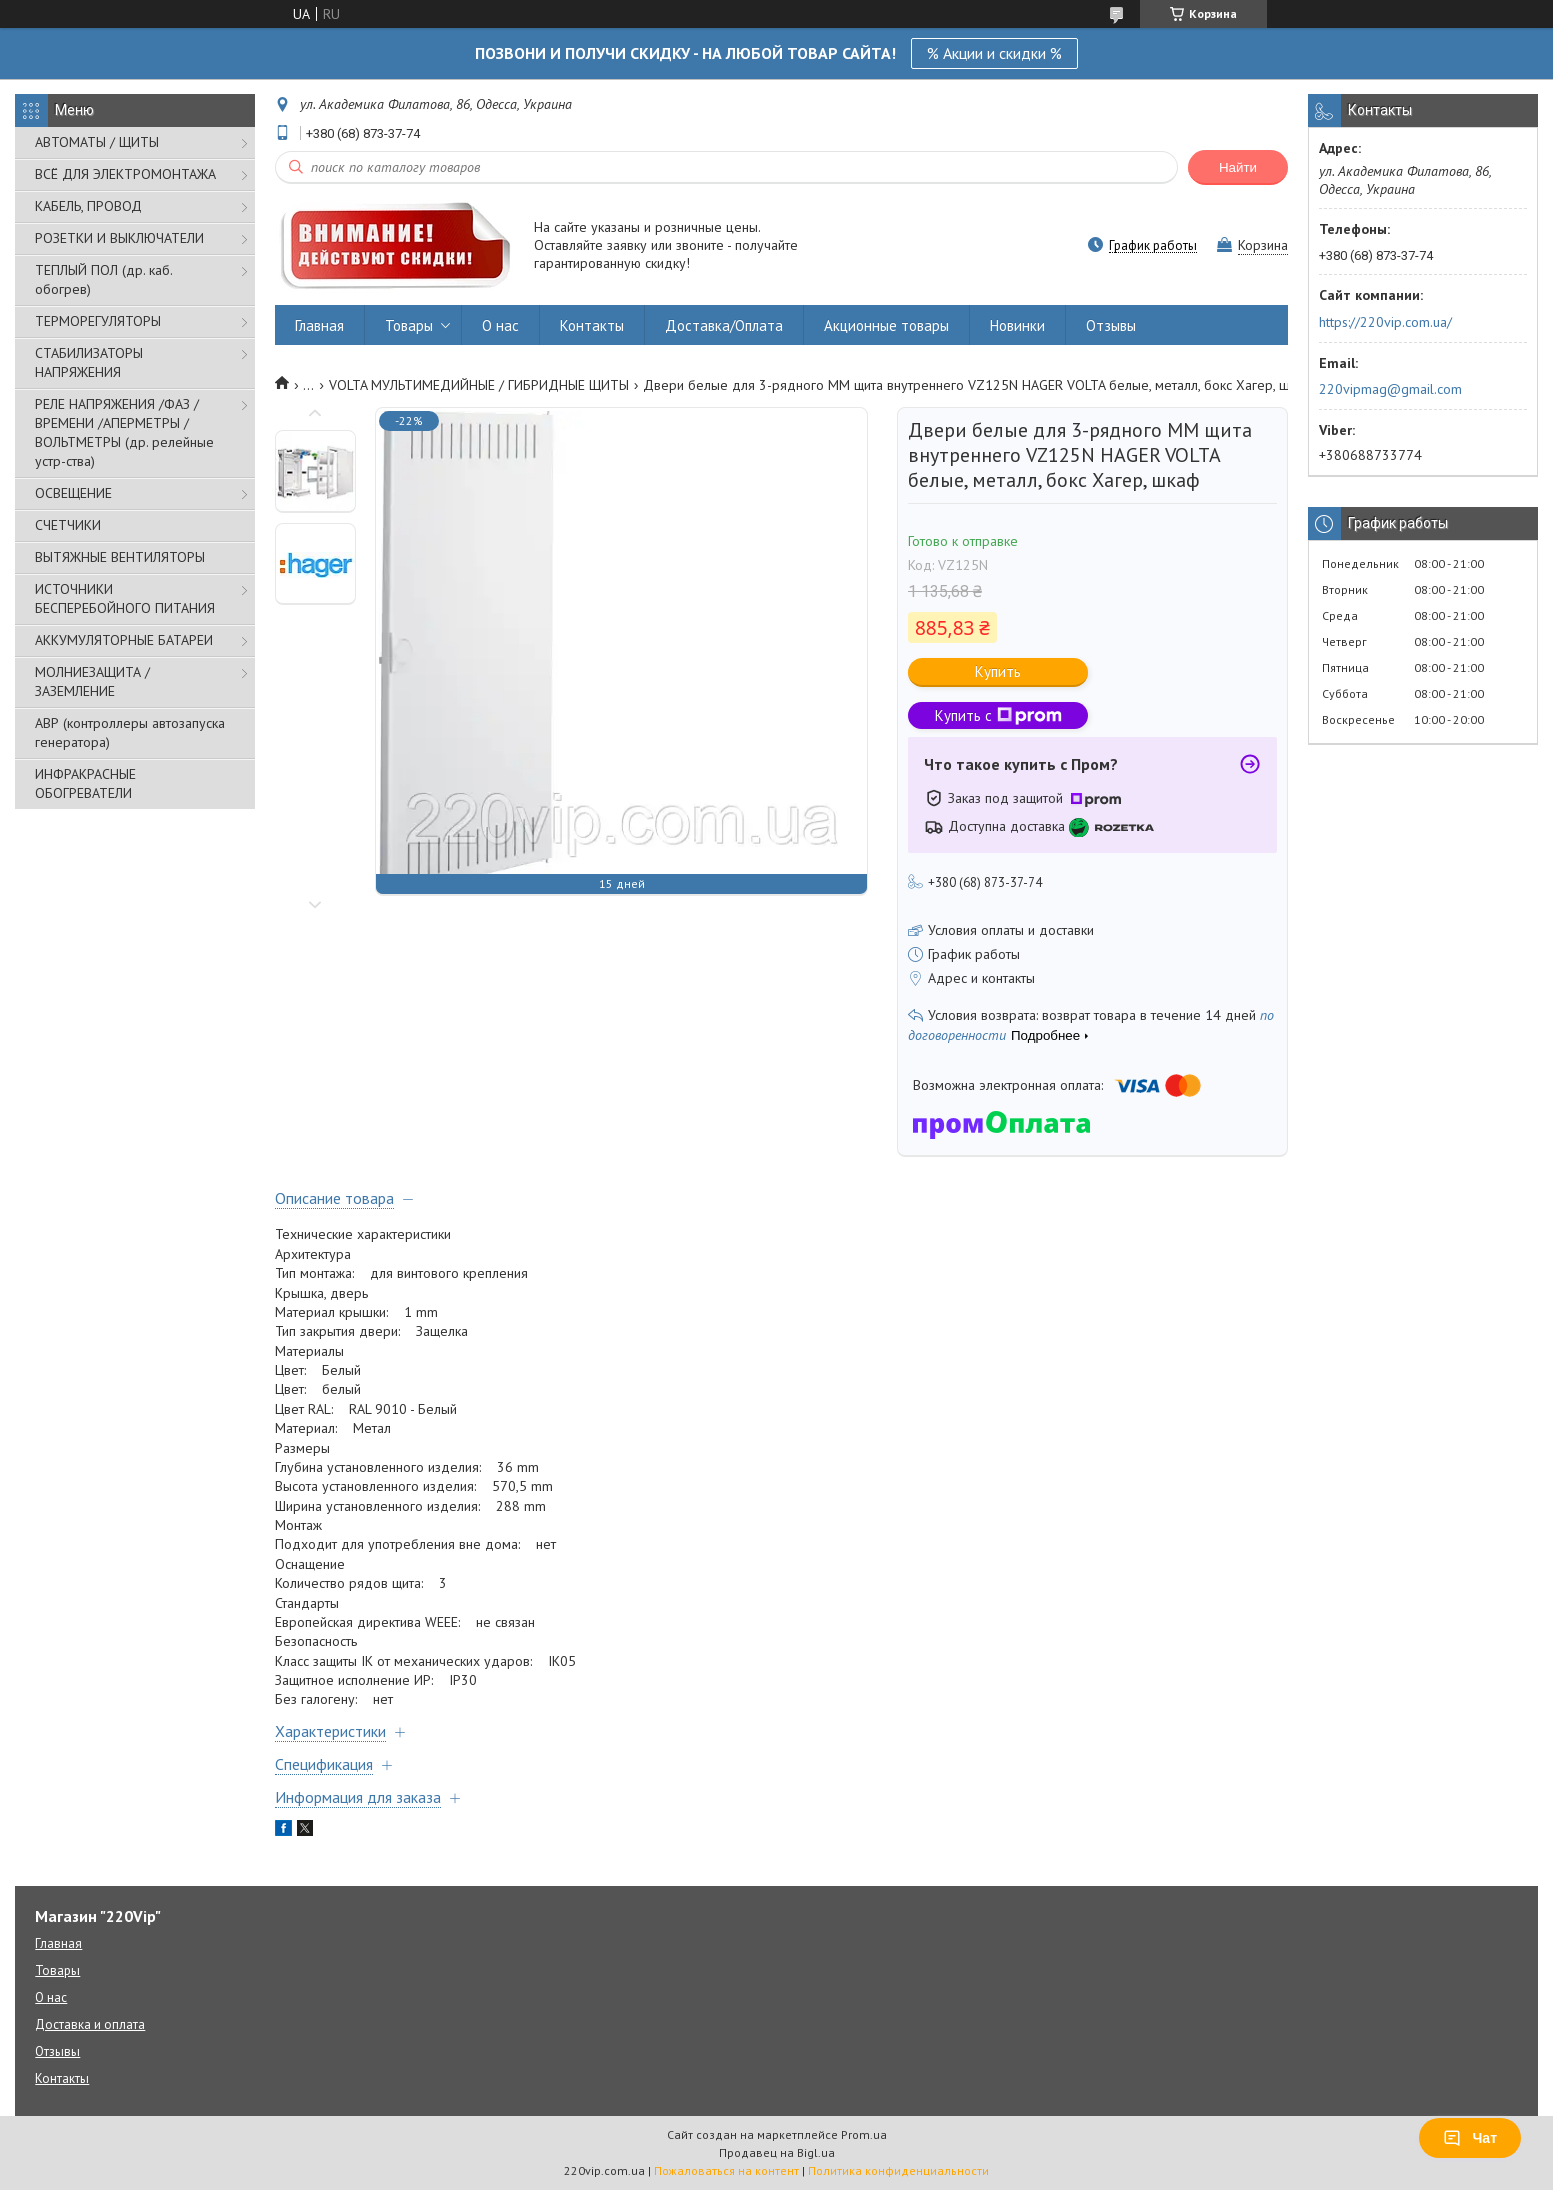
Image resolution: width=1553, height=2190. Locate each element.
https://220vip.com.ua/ (1385, 322)
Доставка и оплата (90, 2024)
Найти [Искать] (1238, 167)
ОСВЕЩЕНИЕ (73, 493)
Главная (319, 325)
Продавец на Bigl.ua (777, 2152)
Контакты (592, 325)
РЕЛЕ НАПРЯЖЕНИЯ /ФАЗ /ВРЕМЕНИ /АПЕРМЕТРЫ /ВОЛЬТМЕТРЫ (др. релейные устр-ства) (124, 432)
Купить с (998, 715)
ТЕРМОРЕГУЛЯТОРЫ (98, 321)
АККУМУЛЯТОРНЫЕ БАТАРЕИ (124, 640)
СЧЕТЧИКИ (68, 525)
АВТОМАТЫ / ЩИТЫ (97, 142)
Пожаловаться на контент (726, 2170)
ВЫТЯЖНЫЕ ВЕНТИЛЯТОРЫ (120, 557)
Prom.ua (864, 2134)
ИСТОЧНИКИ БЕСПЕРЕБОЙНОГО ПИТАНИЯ (125, 598)
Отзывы (1111, 325)
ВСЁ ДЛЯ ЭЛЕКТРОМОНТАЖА (125, 174)
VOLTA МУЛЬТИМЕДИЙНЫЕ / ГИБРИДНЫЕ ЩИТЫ (479, 385)
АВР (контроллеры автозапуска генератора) (130, 732)
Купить (998, 671)
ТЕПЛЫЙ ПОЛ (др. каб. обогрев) (103, 279)
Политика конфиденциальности (898, 2170)
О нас (500, 325)
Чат (1470, 2138)
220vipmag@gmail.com (1390, 389)
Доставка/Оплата (724, 325)
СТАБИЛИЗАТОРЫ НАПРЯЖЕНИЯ (89, 362)
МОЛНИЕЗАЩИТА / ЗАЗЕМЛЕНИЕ (92, 681)
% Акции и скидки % (994, 53)
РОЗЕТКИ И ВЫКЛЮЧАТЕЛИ (119, 238)
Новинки (1017, 325)
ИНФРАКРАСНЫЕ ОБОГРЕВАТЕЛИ (85, 783)
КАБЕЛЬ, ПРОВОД (88, 206)
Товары (409, 325)
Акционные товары (886, 325)
